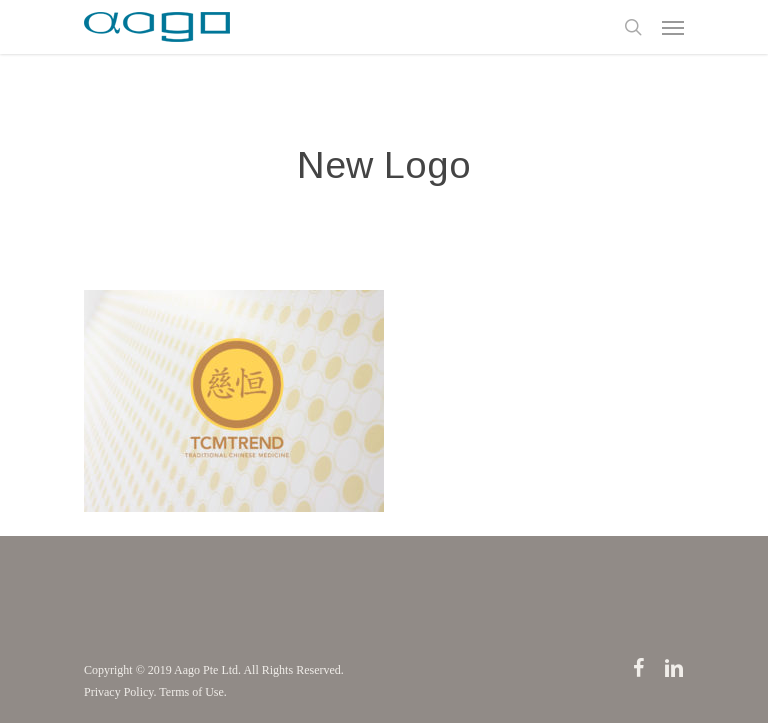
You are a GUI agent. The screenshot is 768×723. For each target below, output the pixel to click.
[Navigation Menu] (673, 27)
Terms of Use (191, 692)
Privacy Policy (119, 692)
